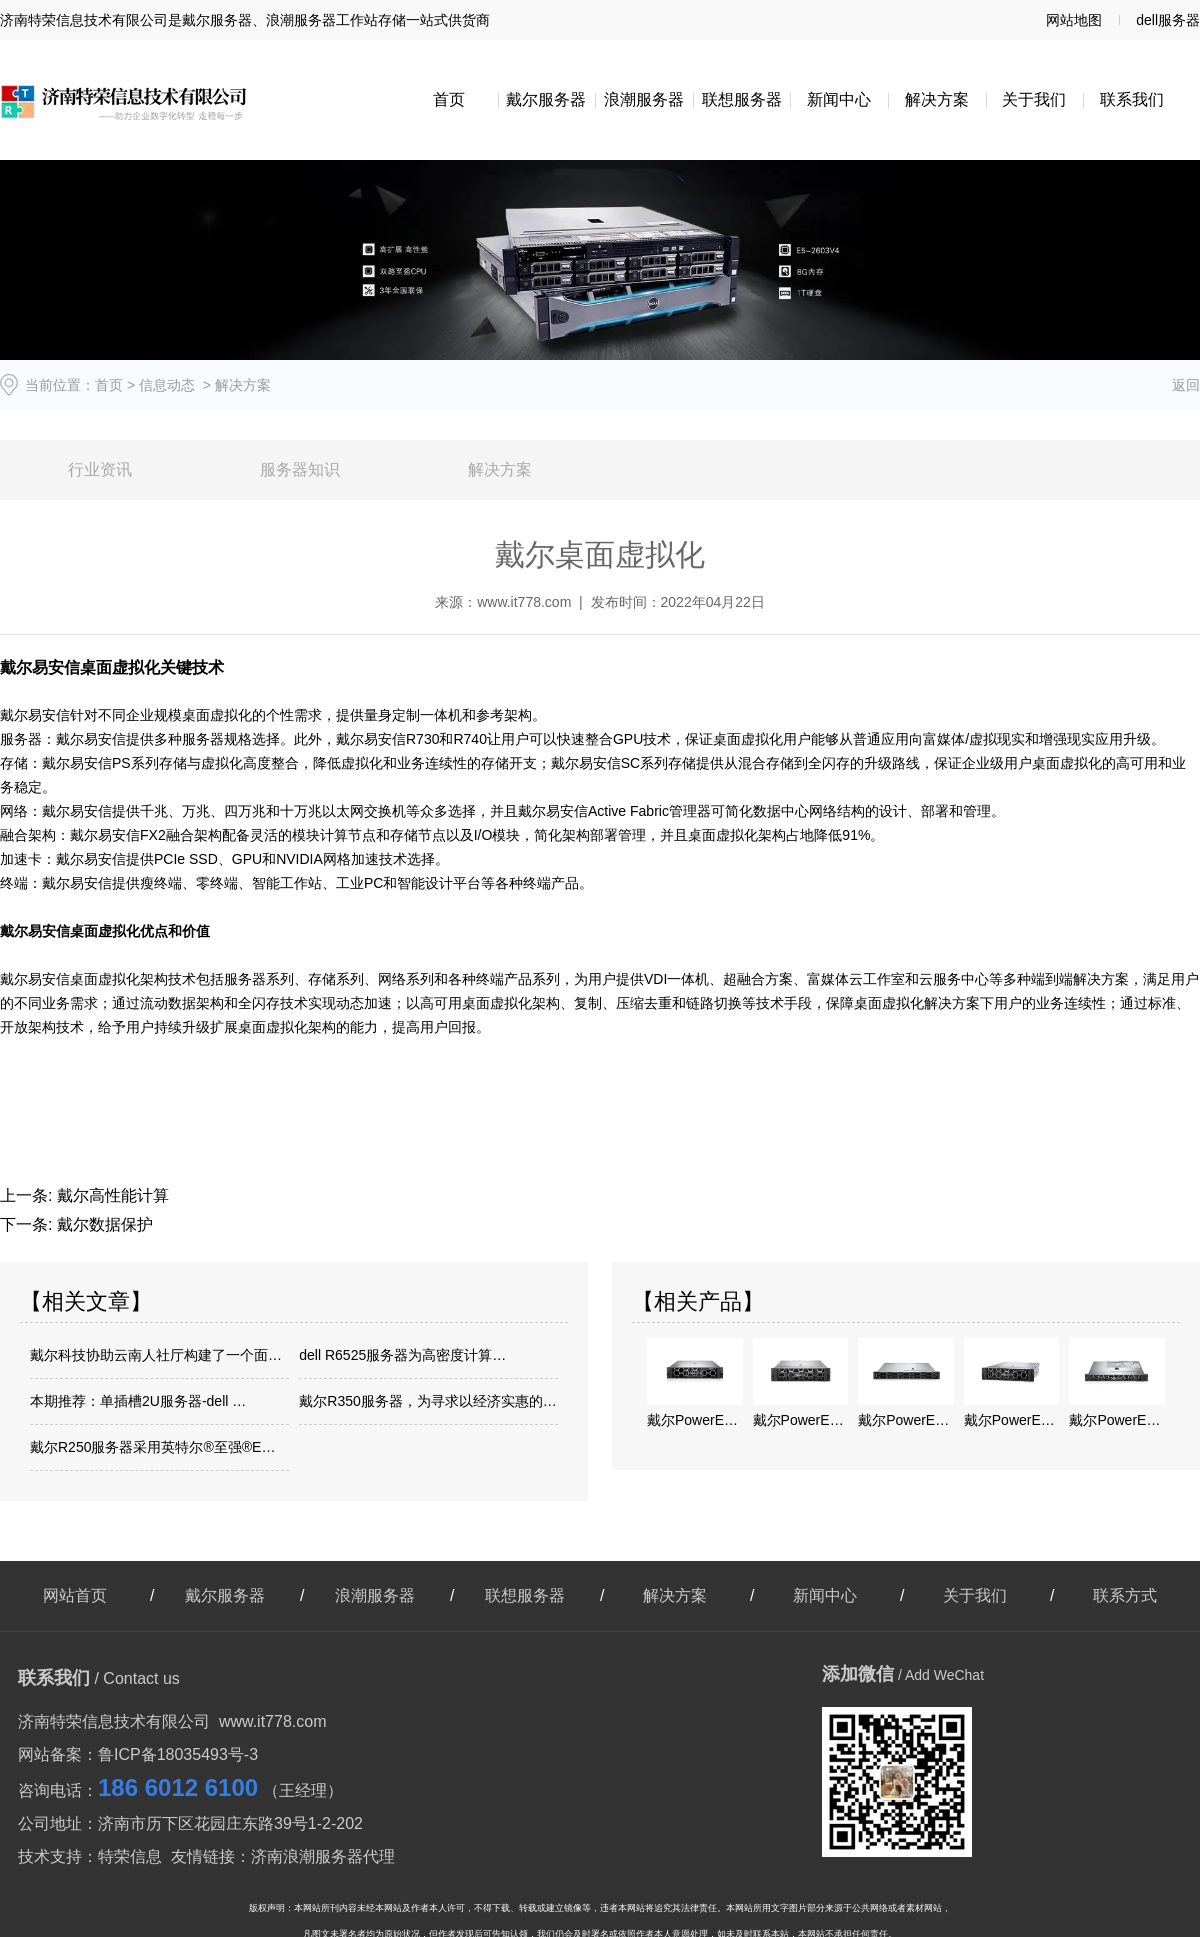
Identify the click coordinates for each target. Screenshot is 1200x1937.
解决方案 (937, 99)
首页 (449, 99)
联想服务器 (742, 99)
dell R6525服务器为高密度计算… (402, 1355)
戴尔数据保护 (102, 1224)
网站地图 (1074, 20)
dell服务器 (1168, 20)
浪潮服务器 (644, 99)
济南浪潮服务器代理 (323, 1856)
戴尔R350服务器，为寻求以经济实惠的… (427, 1401)
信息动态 (167, 385)
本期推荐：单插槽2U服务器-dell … (138, 1401)
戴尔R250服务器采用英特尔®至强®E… (152, 1447)
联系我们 (1132, 99)
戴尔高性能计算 (110, 1195)
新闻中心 (839, 99)
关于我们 (1034, 99)
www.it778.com (524, 602)
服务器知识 (300, 469)
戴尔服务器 (546, 99)
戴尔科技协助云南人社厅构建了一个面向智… (159, 1355)
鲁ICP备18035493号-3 (178, 1754)
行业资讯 (100, 469)
